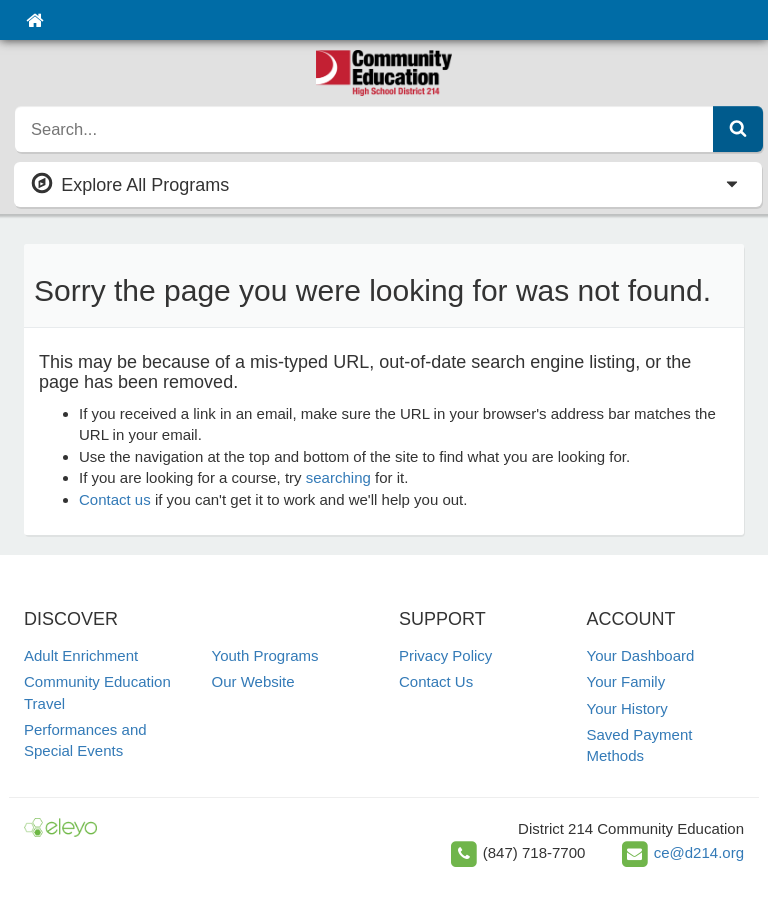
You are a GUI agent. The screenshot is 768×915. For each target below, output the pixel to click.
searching (338, 477)
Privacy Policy (445, 655)
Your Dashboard (641, 655)
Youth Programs (265, 655)
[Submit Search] (738, 129)
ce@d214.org (699, 852)
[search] (364, 129)
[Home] (34, 20)
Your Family (626, 681)
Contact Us (436, 681)
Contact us (115, 499)
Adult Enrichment (81, 655)
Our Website (253, 681)
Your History (627, 708)
